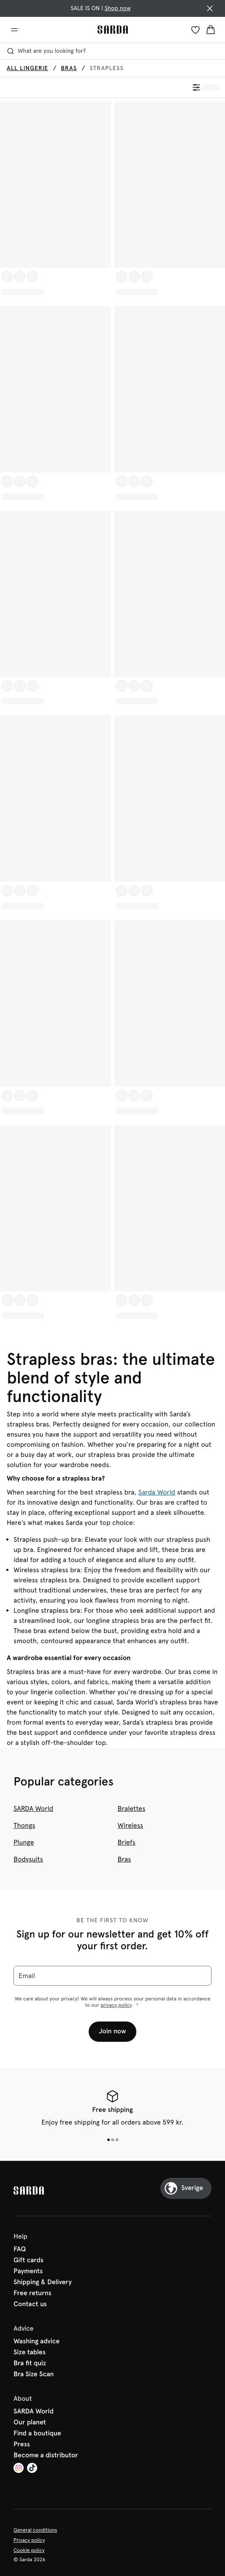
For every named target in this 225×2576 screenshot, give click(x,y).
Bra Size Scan (34, 2374)
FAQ (20, 2249)
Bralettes (132, 1808)
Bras (69, 68)
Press (22, 2444)
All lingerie (27, 68)
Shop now (118, 8)
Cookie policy (29, 2550)
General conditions (35, 2530)
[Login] (195, 29)
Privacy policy (29, 2540)
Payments (28, 2271)
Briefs (127, 1842)
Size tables (30, 2352)
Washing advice (37, 2341)
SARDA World (33, 1808)
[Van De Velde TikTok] (32, 2469)
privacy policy (116, 2005)
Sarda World (157, 1492)
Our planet (30, 2423)
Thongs (24, 1825)
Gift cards (28, 2260)
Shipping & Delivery (43, 2282)
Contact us (30, 2304)
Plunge (24, 1842)
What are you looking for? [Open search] (46, 51)
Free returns (33, 2293)
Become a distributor (46, 2455)
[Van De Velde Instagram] (19, 2469)
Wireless (131, 1825)
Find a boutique (37, 2433)
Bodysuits (28, 1859)
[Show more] (137, 2005)
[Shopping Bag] (210, 29)
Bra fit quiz (30, 2363)
